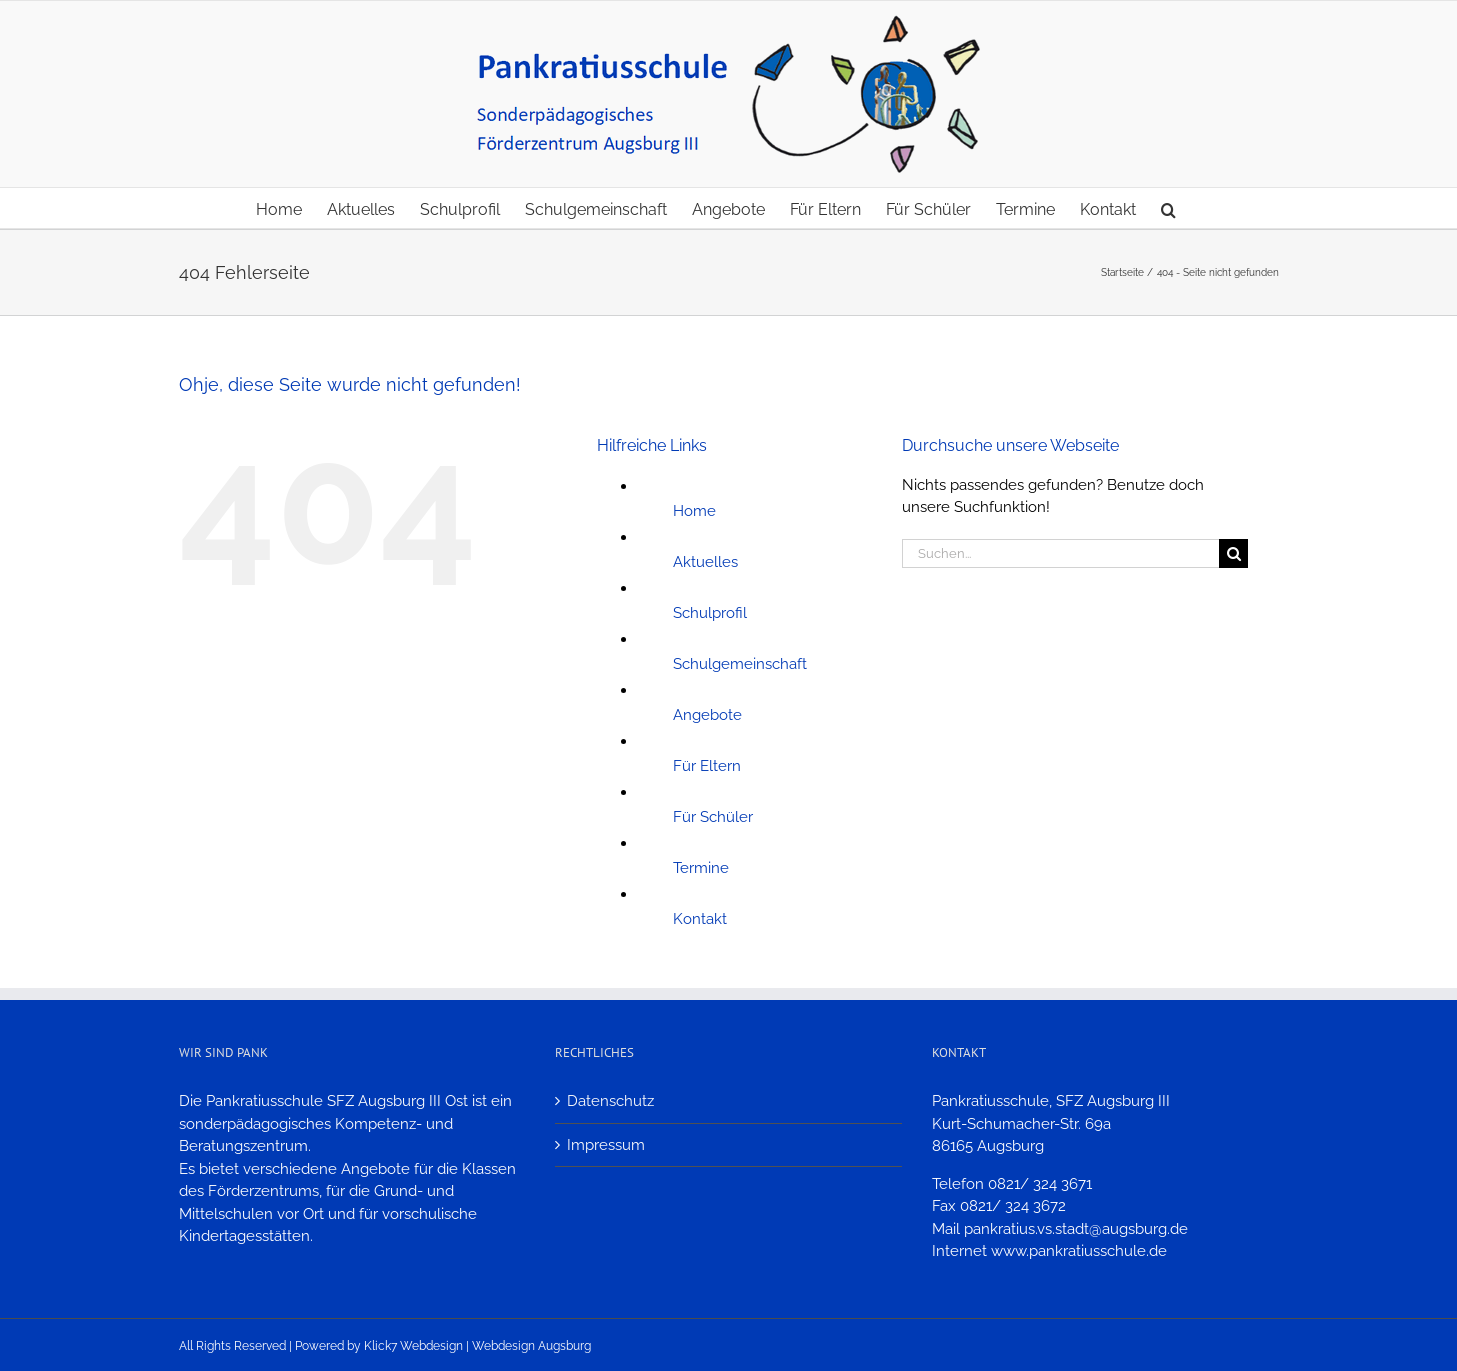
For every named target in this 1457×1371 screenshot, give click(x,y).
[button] (1168, 208)
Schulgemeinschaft (740, 664)
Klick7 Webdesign (413, 1346)
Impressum (606, 1145)
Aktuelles (705, 562)
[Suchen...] (1061, 553)
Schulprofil (710, 613)
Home (694, 511)
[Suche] (1233, 553)
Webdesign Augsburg (531, 1346)
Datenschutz (610, 1101)
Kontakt (700, 919)
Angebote (707, 715)
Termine (701, 868)
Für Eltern (707, 766)
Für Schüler (713, 817)
